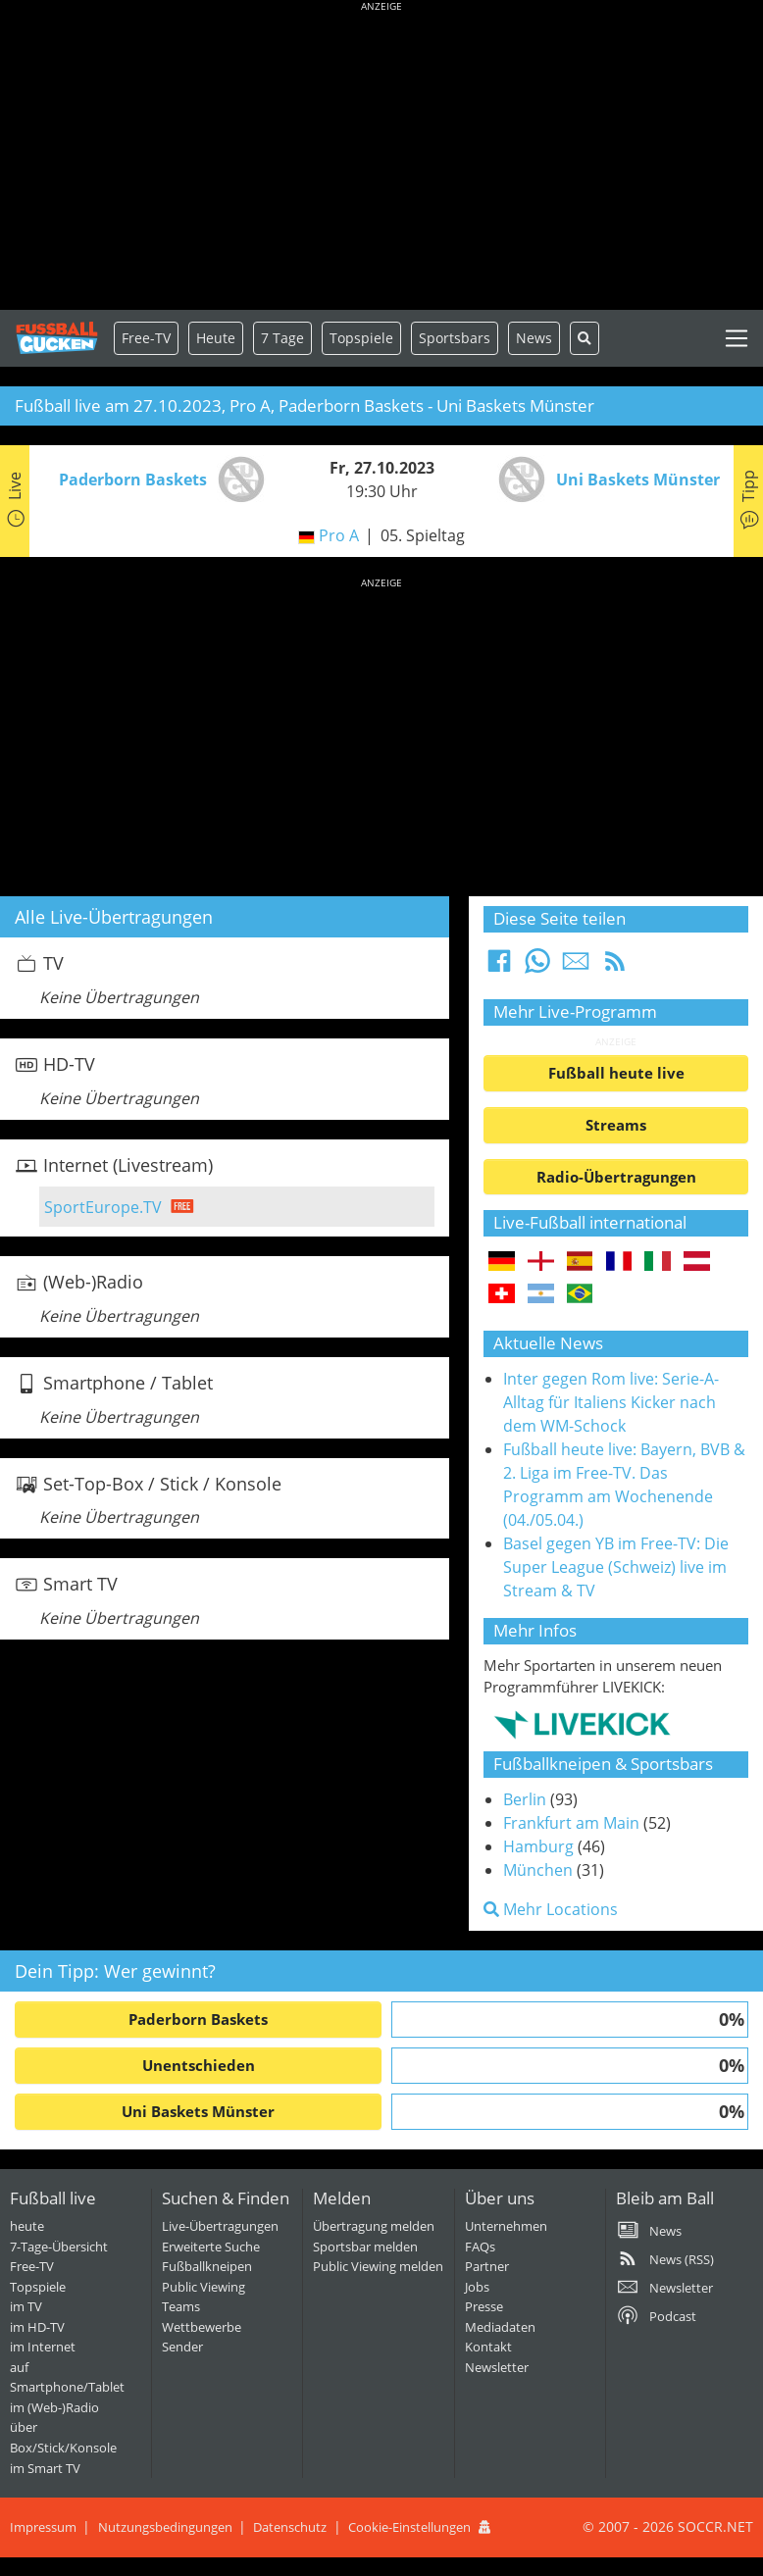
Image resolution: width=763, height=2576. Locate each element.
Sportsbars (454, 337)
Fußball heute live (616, 1073)
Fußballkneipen (207, 2266)
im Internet (43, 2346)
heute (27, 2226)
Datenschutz (290, 2527)
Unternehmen (506, 2226)
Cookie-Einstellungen (409, 2527)
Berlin (524, 1799)
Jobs (477, 2287)
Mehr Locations (550, 1909)
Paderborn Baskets (198, 2019)
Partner (487, 2266)
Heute (215, 337)
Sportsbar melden (365, 2246)
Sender (182, 2346)
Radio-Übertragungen (616, 1177)
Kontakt (488, 2346)
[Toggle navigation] (736, 338)
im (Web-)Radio (54, 2407)
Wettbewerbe (201, 2327)
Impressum (43, 2527)
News (534, 337)
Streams (615, 1125)
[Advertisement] (381, 157)
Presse (484, 2306)
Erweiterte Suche (211, 2246)
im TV (26, 2306)
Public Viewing (203, 2287)
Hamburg (538, 1846)
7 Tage (282, 337)
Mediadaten (500, 2327)
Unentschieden (198, 2065)
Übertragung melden (373, 2226)
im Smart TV (45, 2468)
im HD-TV (37, 2327)
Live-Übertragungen (220, 2226)
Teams (181, 2306)
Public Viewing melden (378, 2266)
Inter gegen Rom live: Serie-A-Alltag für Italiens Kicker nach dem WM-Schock (611, 1402)
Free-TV (146, 337)
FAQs (480, 2246)
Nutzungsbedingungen (165, 2527)
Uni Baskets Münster (198, 2111)
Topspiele (38, 2287)
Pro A (339, 535)
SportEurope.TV (103, 1207)
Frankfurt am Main (571, 1823)
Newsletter (497, 2367)
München (538, 1870)
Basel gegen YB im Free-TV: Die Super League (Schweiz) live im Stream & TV (616, 1567)
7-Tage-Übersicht (59, 2246)
